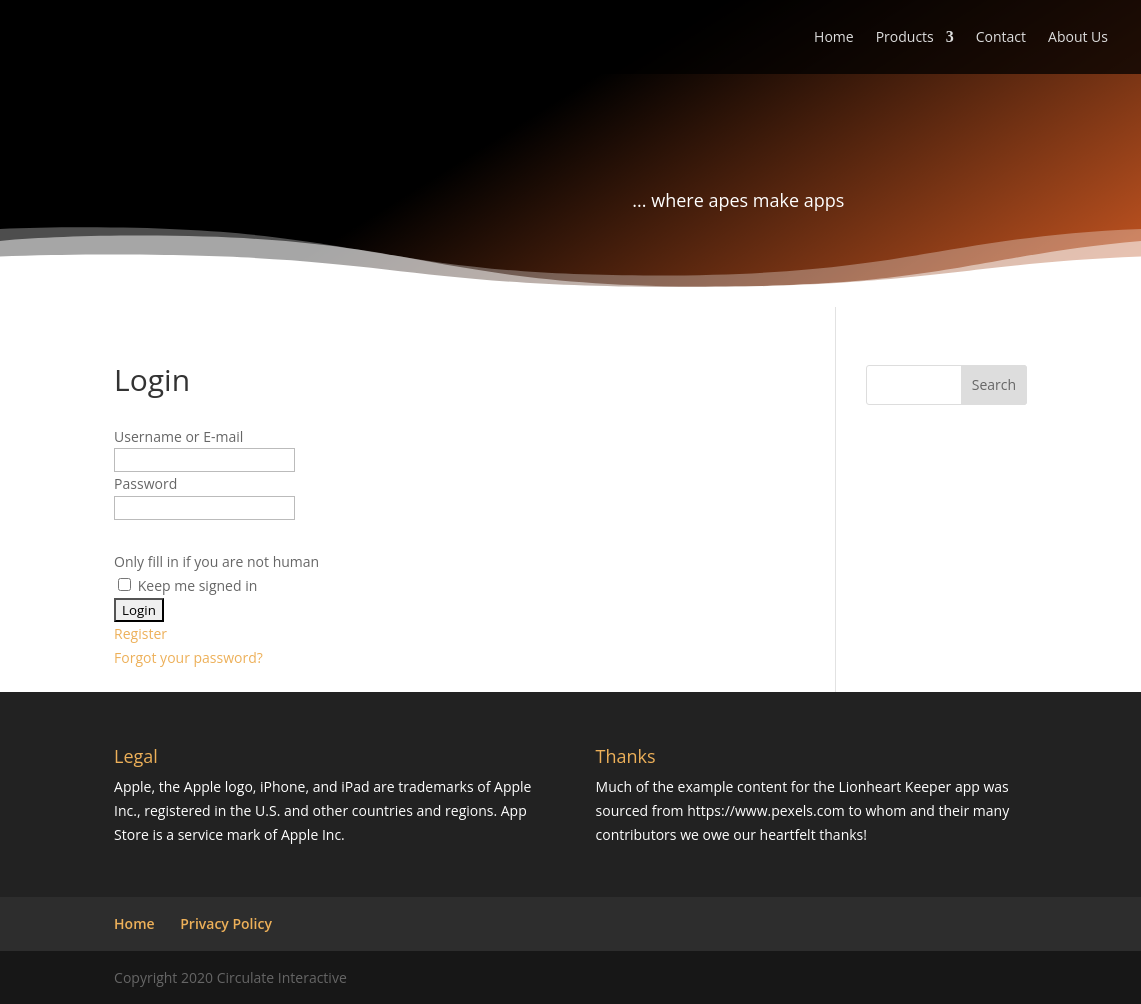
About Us (1078, 38)
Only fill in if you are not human (216, 561)
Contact (1001, 38)
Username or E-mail (178, 436)
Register (140, 633)
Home (834, 38)
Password (145, 483)
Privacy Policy (226, 923)
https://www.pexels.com (766, 810)
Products (905, 38)
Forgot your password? (188, 657)
